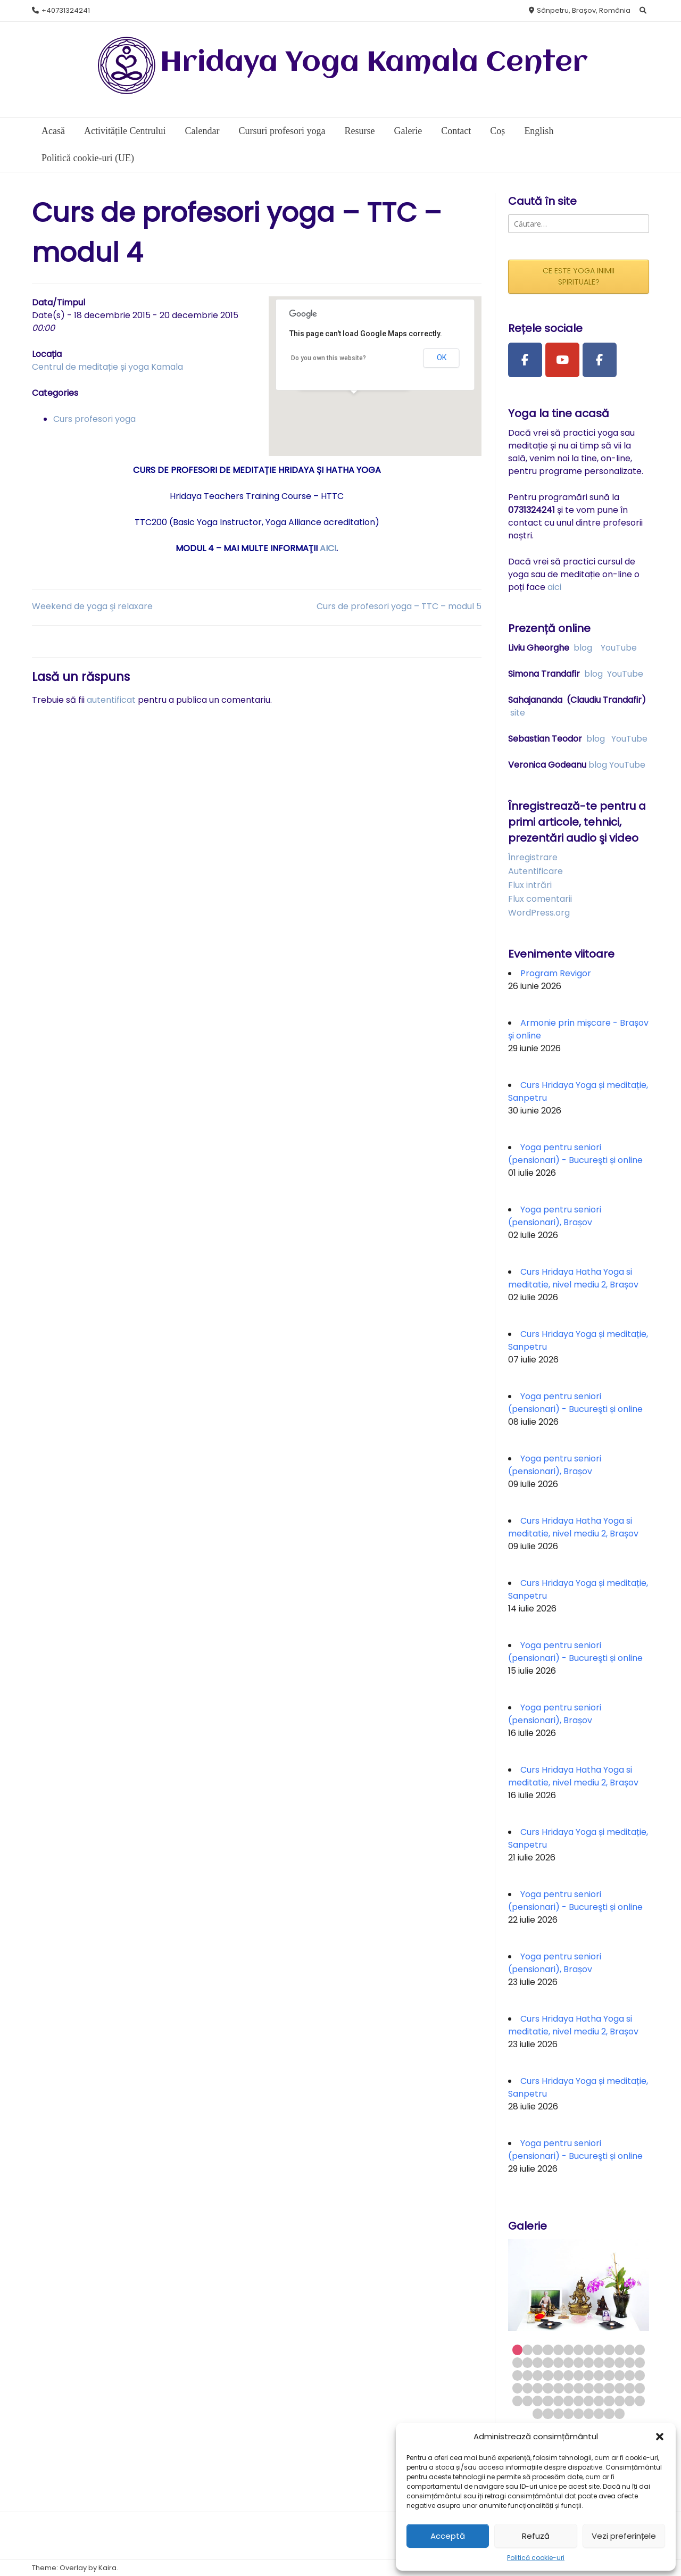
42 (538, 2388)
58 (568, 2401)
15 (527, 2362)
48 (599, 2388)
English (538, 131)
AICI (328, 548)
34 (589, 2375)
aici (554, 587)
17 (548, 2362)
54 (527, 2401)
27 (517, 2375)
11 (619, 2350)
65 (640, 2401)
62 (609, 2401)
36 (609, 2375)
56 (548, 2401)
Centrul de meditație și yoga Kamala (107, 367)
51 (630, 2388)
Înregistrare (533, 857)
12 (630, 2350)
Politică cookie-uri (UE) (87, 158)
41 (527, 2388)
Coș (497, 131)
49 (609, 2388)
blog (583, 648)
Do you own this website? (328, 358)
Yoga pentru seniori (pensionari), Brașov (554, 1215)
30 (548, 2375)
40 (517, 2388)
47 (589, 2388)
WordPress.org (539, 913)
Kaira (107, 2568)
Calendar (202, 131)
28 (527, 2375)
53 (517, 2401)
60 (589, 2401)
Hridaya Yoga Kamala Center (374, 63)
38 (630, 2375)
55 (538, 2401)
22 (599, 2362)
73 (609, 2413)
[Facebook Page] (525, 360)
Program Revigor (555, 973)
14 (517, 2362)
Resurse (359, 131)
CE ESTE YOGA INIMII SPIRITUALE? (578, 276)
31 (558, 2375)
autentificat (111, 700)
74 (619, 2413)
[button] (659, 2436)
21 (589, 2362)
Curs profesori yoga (94, 419)
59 (579, 2401)
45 (568, 2388)
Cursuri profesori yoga (281, 131)
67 (548, 2413)
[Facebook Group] (600, 360)
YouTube (619, 648)
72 (599, 2413)
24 (619, 2362)
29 (538, 2375)
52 (640, 2388)
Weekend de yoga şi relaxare (92, 606)
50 (619, 2388)
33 (579, 2375)
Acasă (53, 131)
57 (558, 2401)
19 (568, 2362)
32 (568, 2375)
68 (558, 2413)
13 (640, 2350)
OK (441, 357)
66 (538, 2413)
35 (599, 2375)
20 (579, 2362)
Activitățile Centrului (124, 131)
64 (630, 2401)
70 (579, 2413)
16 (538, 2362)
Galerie (408, 131)
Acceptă (447, 2535)
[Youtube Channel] (562, 360)
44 (558, 2388)
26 (640, 2362)
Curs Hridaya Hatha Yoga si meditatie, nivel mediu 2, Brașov (573, 1278)
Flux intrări (530, 885)
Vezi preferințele (624, 2535)
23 (609, 2362)
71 (589, 2413)
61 (599, 2401)
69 (568, 2413)
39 (640, 2375)
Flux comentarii (540, 899)
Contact (456, 131)
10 (609, 2350)
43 (548, 2388)
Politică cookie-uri (535, 2557)
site (517, 713)
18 (558, 2362)
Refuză (536, 2535)
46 (579, 2388)
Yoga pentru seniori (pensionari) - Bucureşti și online (575, 1153)
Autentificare (535, 871)
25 (630, 2362)
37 (619, 2375)
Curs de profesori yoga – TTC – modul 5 (399, 606)
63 (619, 2401)
